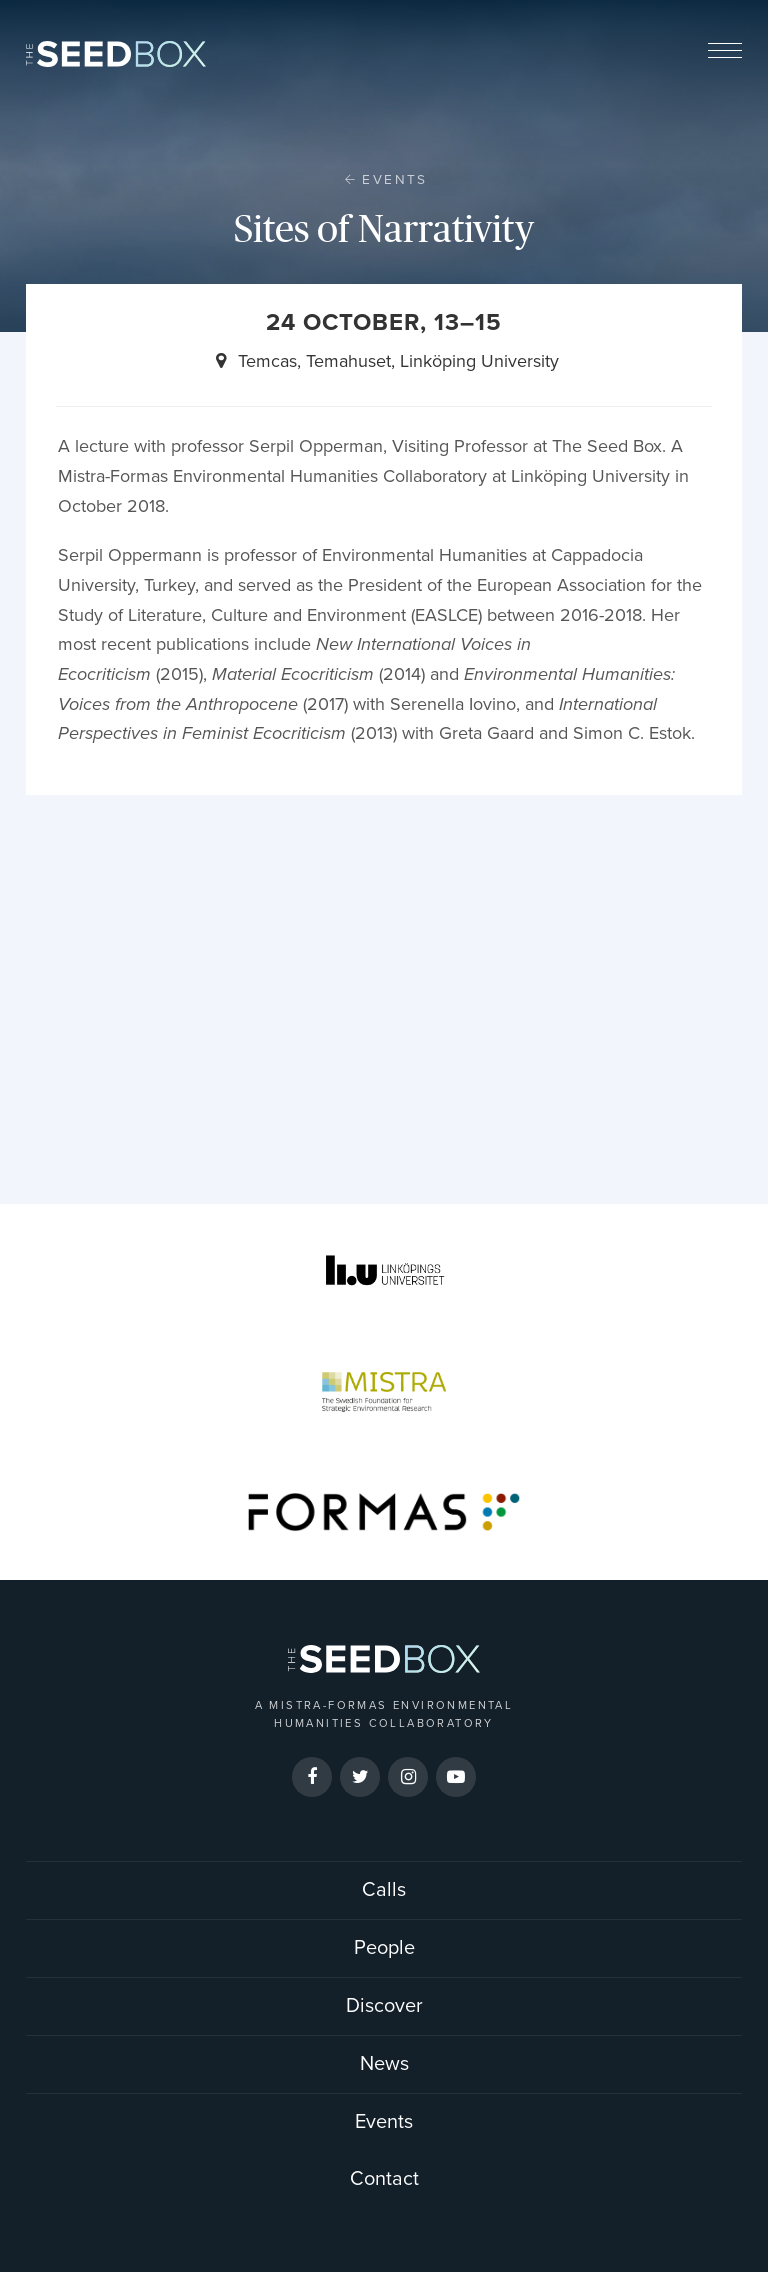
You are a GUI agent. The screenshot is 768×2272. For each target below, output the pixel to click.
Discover (384, 2006)
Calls (384, 1890)
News (384, 2064)
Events (394, 180)
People (384, 1948)
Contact (384, 2179)
